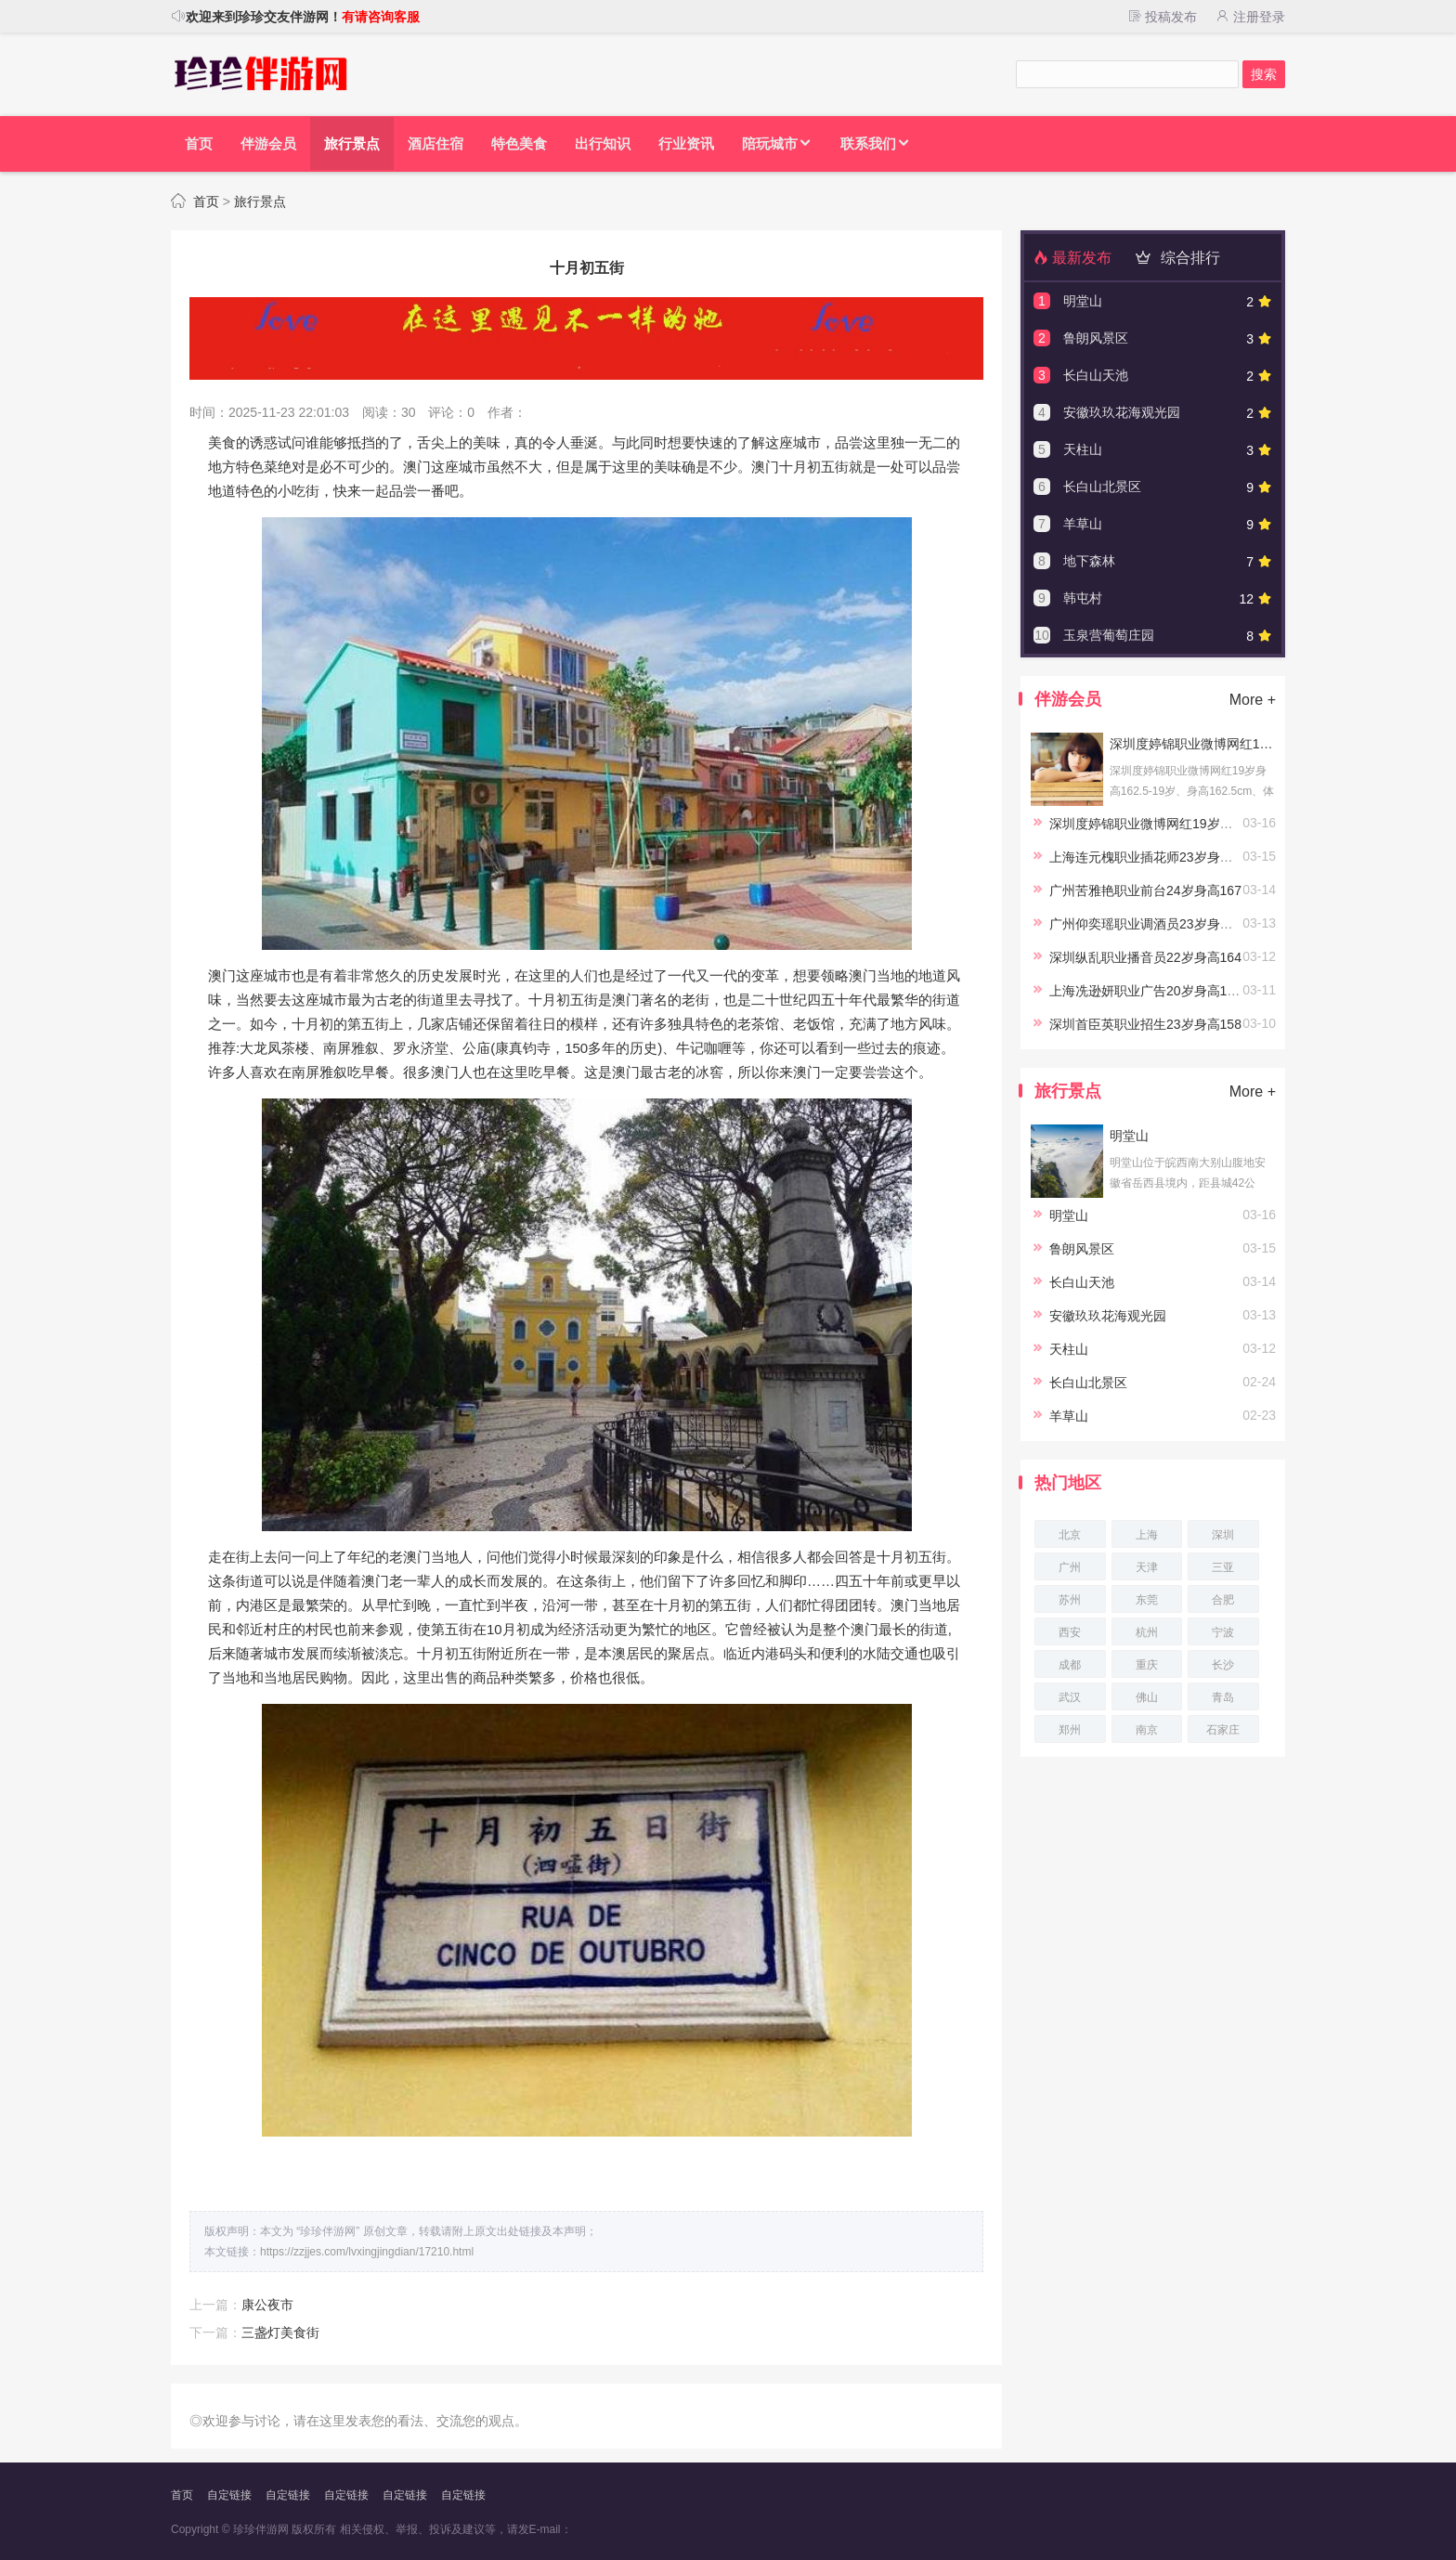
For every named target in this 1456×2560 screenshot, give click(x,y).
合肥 (1223, 1599)
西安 (1070, 1632)
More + (1252, 700)
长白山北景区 (1102, 486)
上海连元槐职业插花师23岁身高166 (1151, 857)
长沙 (1223, 1664)
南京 (1147, 1729)
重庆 (1147, 1664)
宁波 (1223, 1632)
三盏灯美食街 (280, 2332)
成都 (1070, 1664)
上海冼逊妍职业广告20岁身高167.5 (1151, 990)
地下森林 (1089, 560)
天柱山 (1082, 449)
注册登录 (1250, 16)
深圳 (1223, 1534)
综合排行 (1174, 258)
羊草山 (1082, 523)
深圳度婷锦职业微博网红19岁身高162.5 (1192, 743)
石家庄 (1223, 1729)
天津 (1147, 1567)
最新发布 (1073, 258)
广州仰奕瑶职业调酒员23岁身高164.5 (1157, 923)
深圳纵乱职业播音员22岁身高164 (1145, 957)
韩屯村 (1082, 598)
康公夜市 (267, 2304)
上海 (1147, 1534)
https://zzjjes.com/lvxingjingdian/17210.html (367, 2251)
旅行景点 (260, 201)
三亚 (1223, 1567)
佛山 (1147, 1697)
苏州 (1070, 1599)
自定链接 (229, 2495)
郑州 (1070, 1729)
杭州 (1147, 1632)
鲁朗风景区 (1095, 338)
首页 (206, 201)
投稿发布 (1161, 16)
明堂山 (1082, 300)
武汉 (1070, 1697)
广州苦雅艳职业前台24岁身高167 (1145, 890)
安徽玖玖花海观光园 (1121, 412)
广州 (1070, 1567)
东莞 (1147, 1599)
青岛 (1223, 1697)
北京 (1070, 1534)
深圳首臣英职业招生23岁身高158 (1145, 1024)
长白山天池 (1095, 375)
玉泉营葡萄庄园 (1108, 635)
